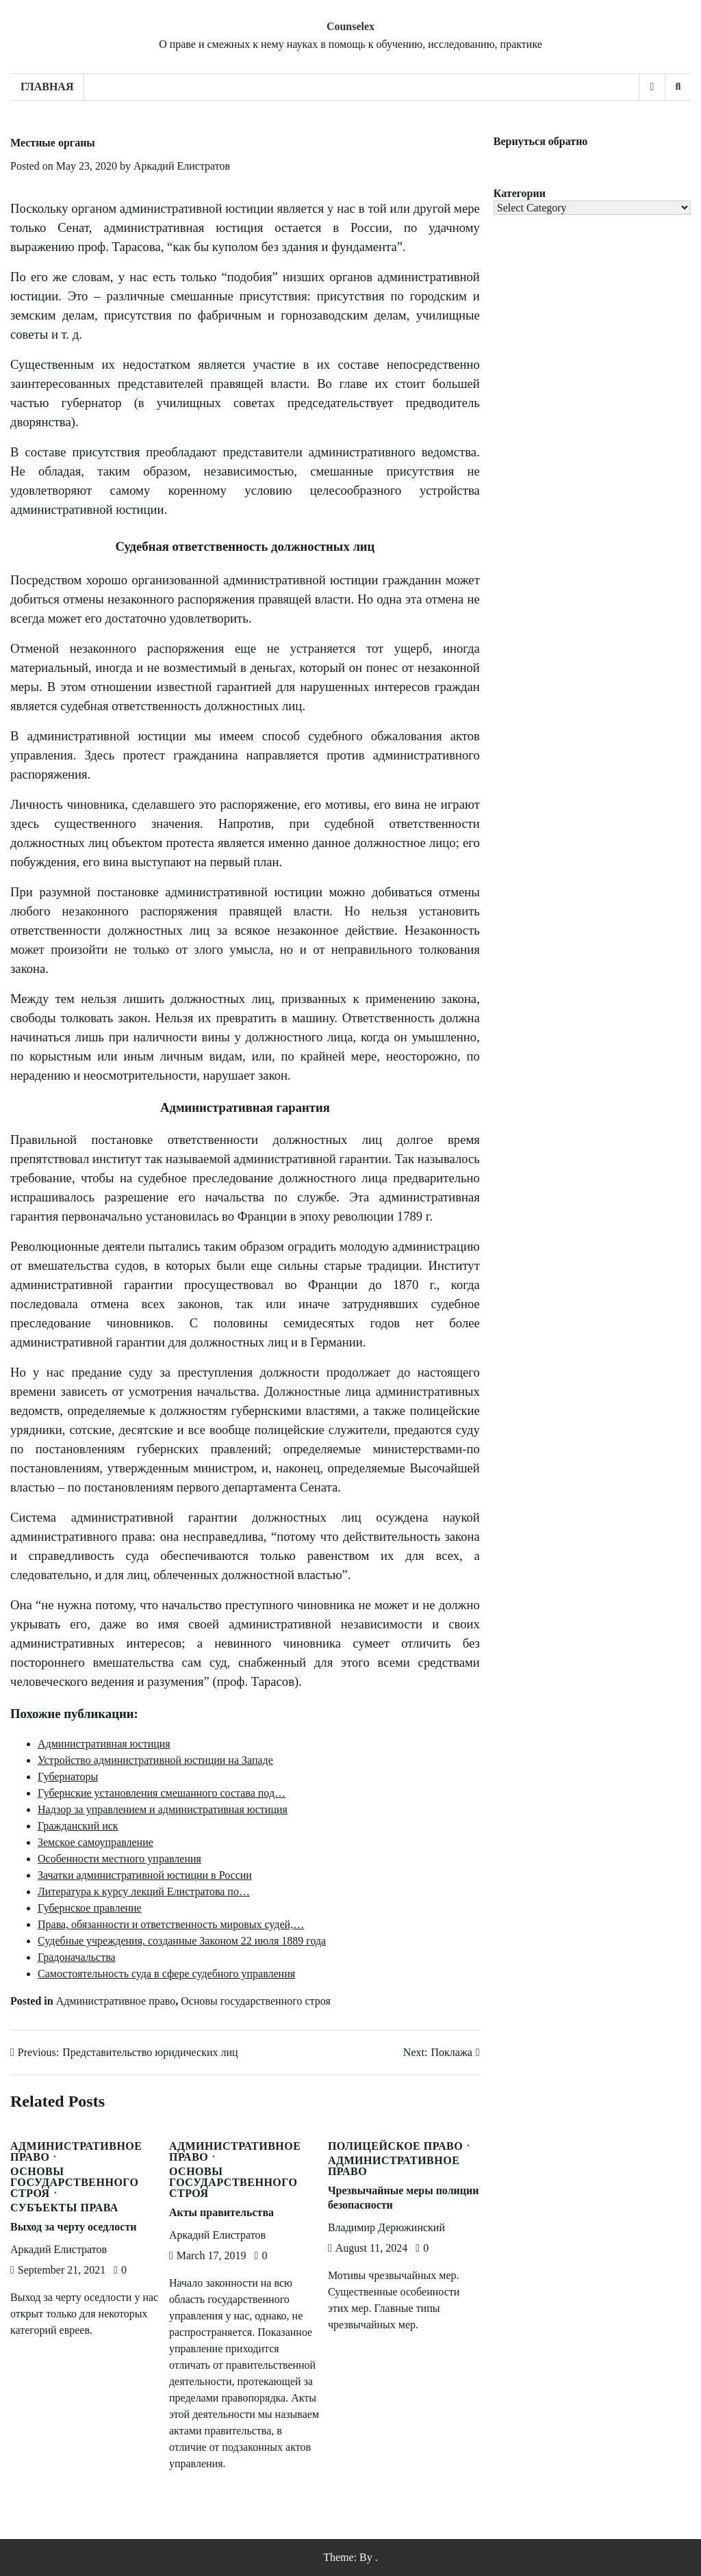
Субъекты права (64, 2207)
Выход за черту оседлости (73, 2227)
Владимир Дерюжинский (386, 2227)
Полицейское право (395, 2146)
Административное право (116, 2001)
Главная (47, 86)
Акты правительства (221, 2212)
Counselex (350, 26)
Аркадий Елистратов (181, 166)
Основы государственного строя (256, 2001)
